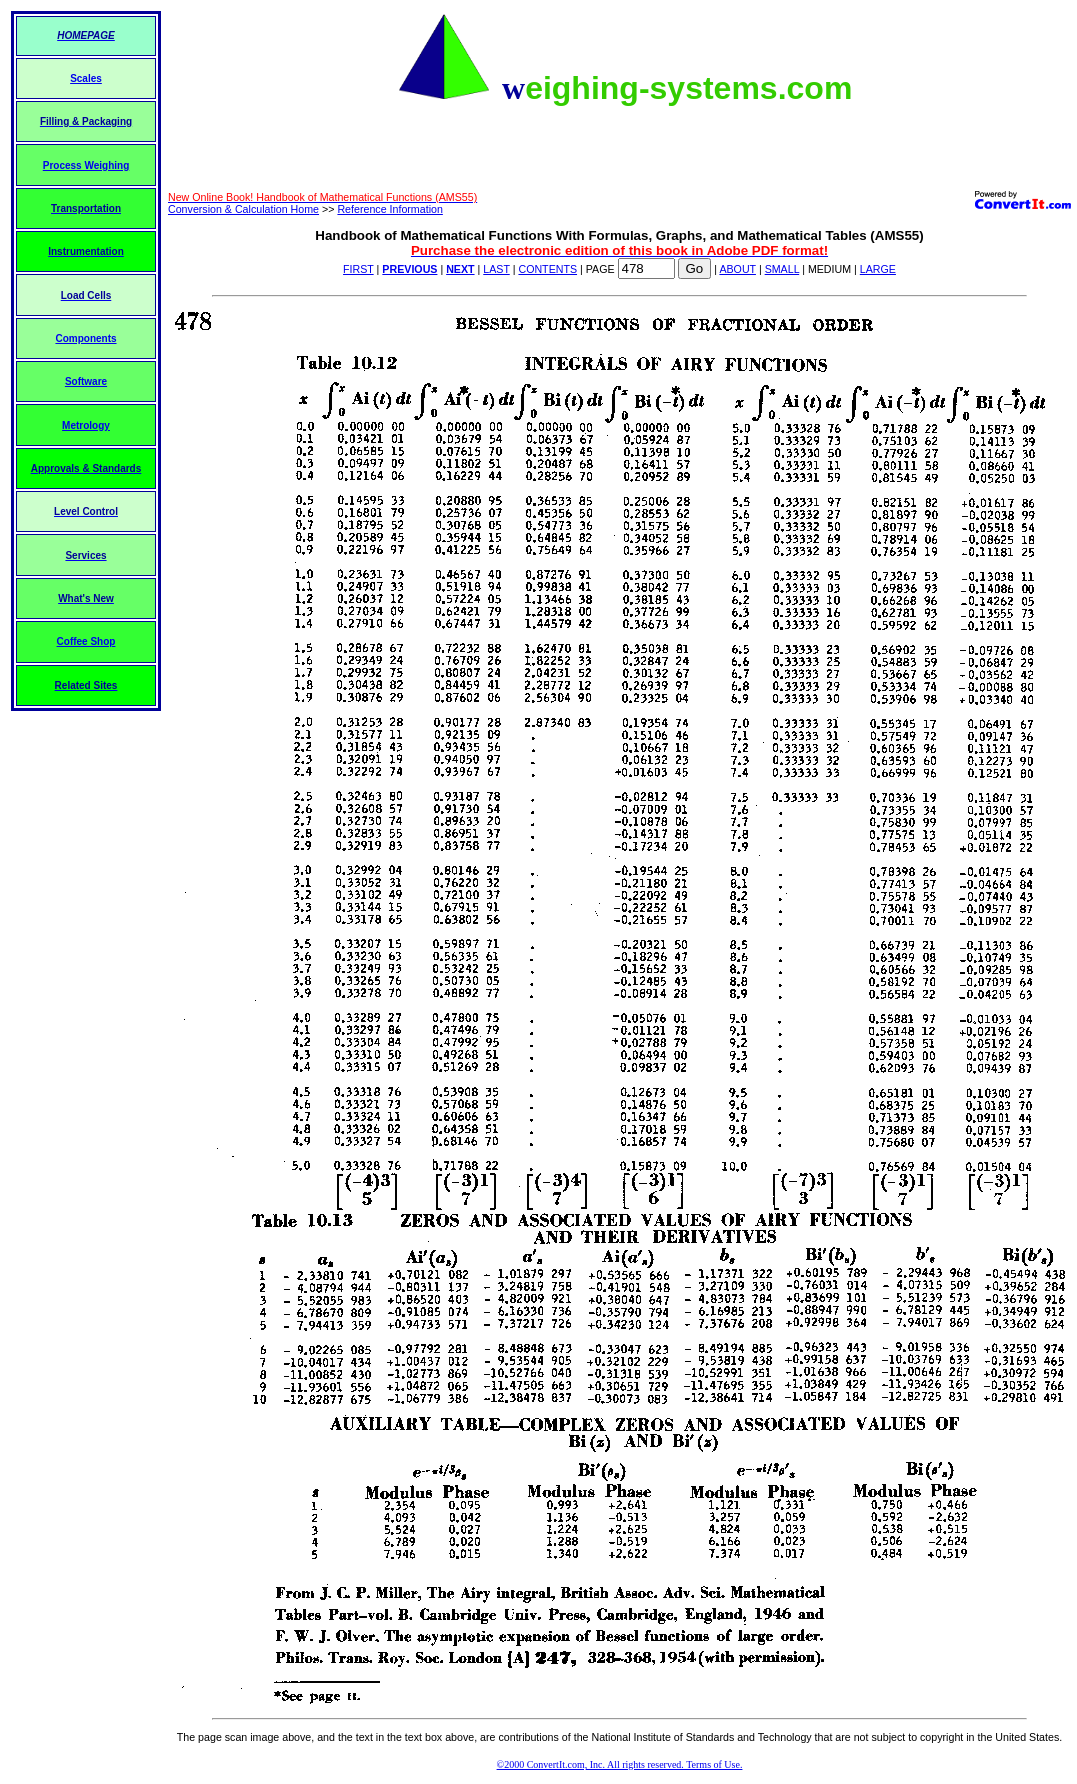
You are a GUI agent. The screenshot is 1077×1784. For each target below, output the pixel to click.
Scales (86, 78)
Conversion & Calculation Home (243, 209)
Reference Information (389, 209)
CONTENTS (547, 269)
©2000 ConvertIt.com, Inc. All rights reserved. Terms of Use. (620, 1764)
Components (85, 338)
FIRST (358, 269)
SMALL (782, 269)
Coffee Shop (86, 641)
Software (86, 381)
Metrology (86, 425)
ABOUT (737, 269)
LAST (496, 269)
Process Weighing (86, 165)
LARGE (878, 269)
